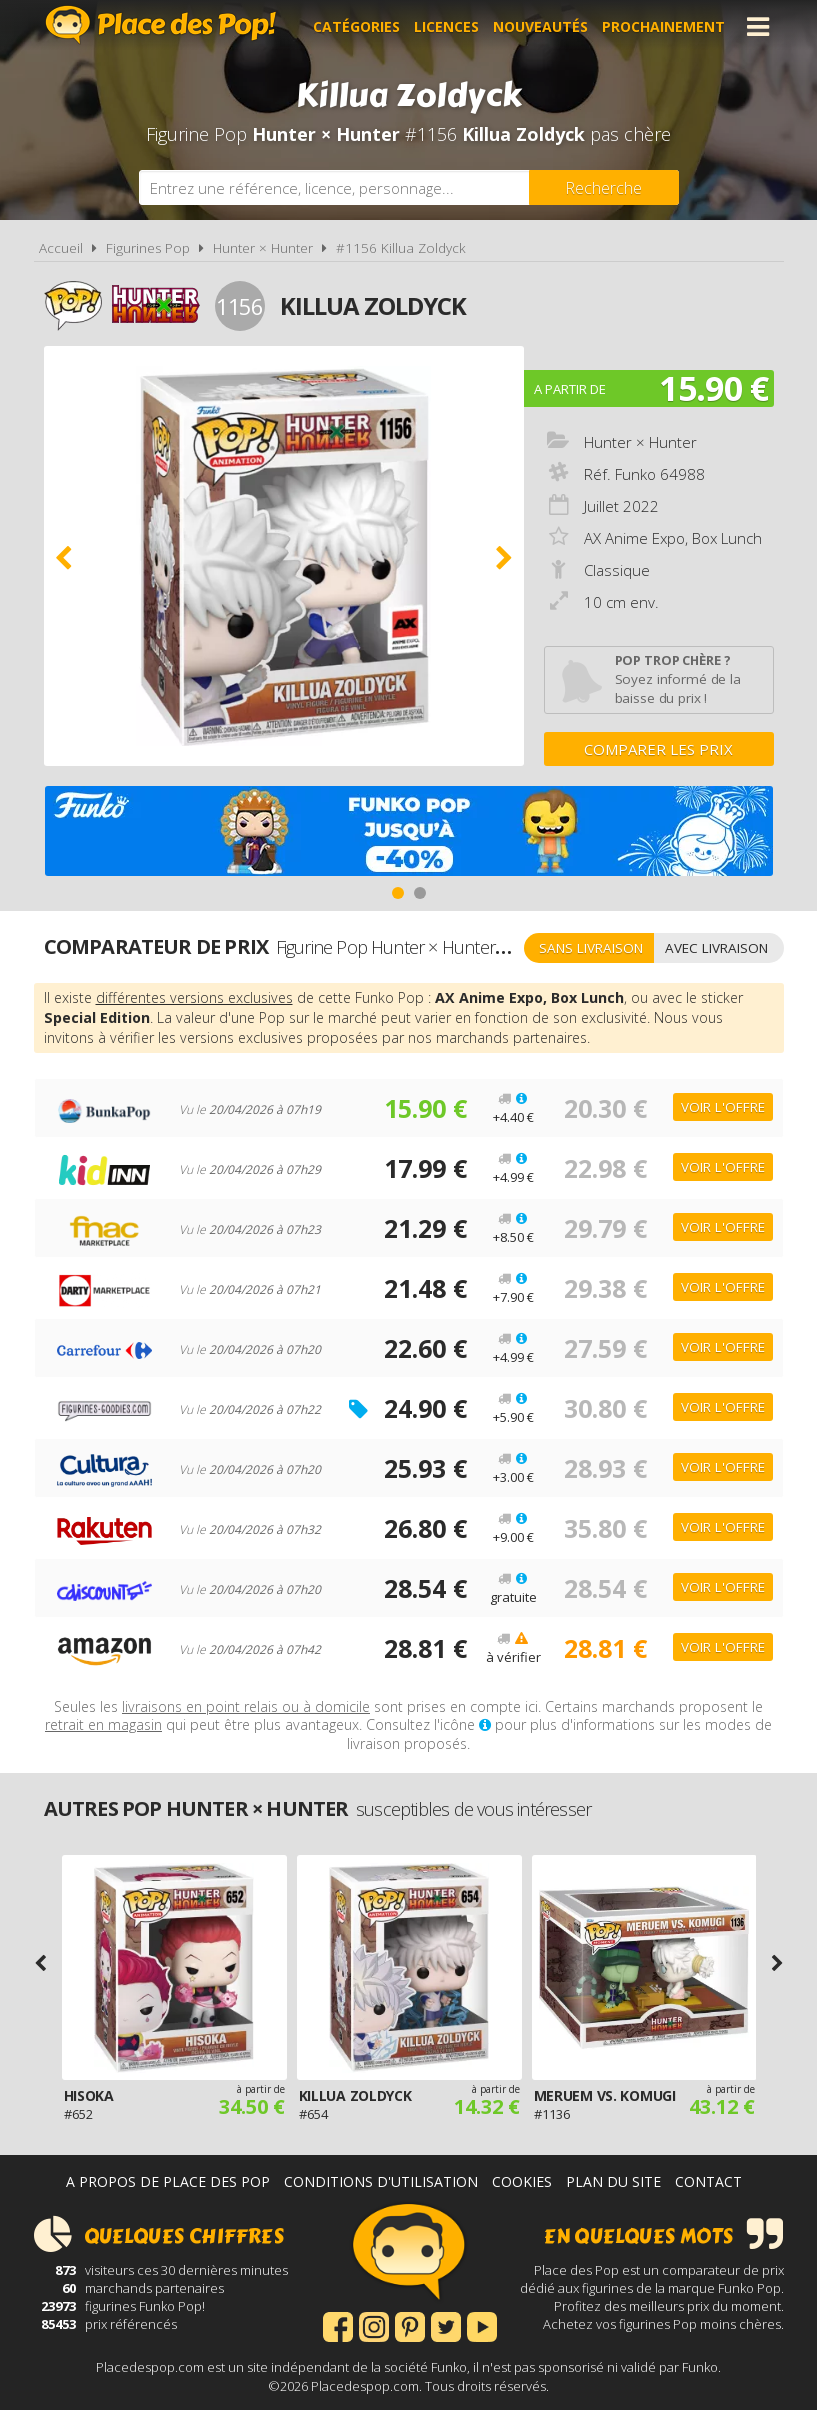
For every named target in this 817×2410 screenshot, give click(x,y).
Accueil (61, 248)
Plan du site (613, 2181)
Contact (708, 2181)
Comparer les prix (658, 749)
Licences (446, 26)
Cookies (522, 2181)
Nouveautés (540, 26)
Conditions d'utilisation (381, 2181)
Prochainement (663, 26)
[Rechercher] (604, 187)
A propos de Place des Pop (168, 2181)
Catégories (356, 26)
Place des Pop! (161, 24)
